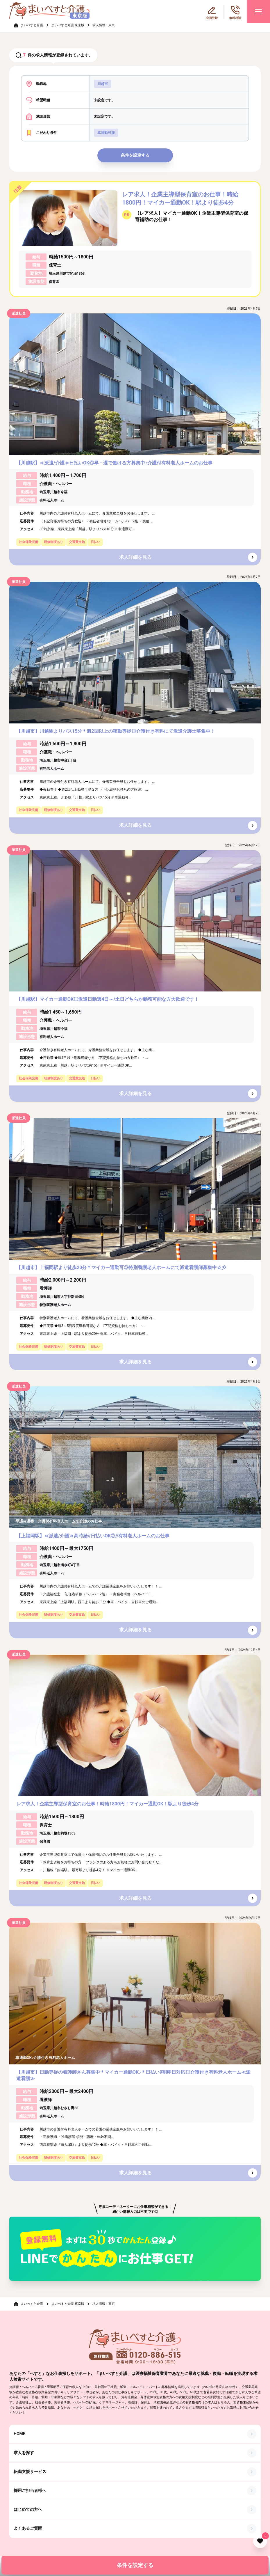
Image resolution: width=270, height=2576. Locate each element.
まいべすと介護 (32, 25)
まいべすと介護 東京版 (67, 25)
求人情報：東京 (103, 25)
